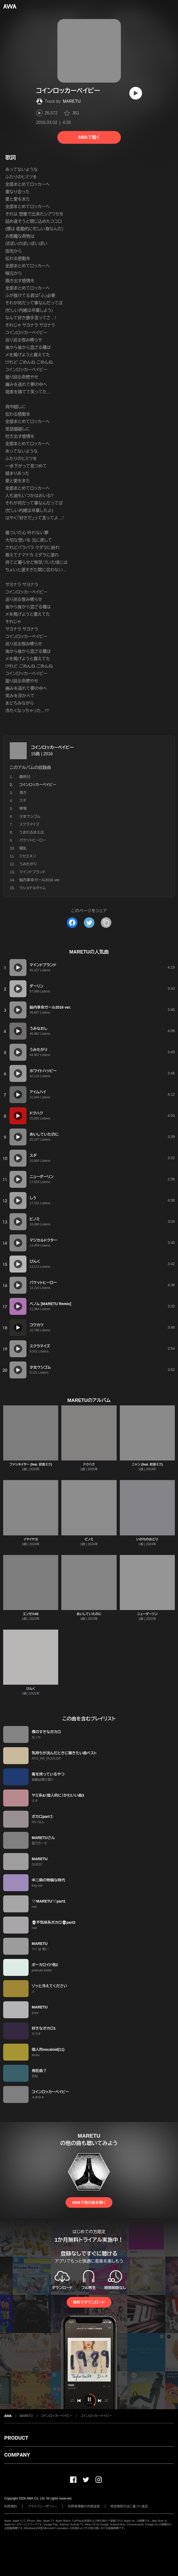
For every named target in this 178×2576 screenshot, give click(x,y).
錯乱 (23, 848)
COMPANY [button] (17, 2455)
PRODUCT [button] (16, 2438)
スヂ (22, 800)
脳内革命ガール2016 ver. (39, 880)
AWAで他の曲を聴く (89, 2202)
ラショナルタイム (32, 888)
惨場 (23, 808)
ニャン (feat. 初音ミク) (147, 1464)
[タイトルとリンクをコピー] (106, 922)
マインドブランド (32, 872)
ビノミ (89, 1539)
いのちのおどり (147, 1539)
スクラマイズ (29, 824)
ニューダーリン (147, 1614)
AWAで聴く (89, 137)
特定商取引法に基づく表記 (129, 2506)
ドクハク (89, 1464)
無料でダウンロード (89, 2302)
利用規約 (10, 2506)
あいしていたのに (88, 1614)
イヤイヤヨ (31, 1539)
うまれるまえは (31, 832)
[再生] (135, 93)
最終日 (24, 777)
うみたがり (28, 864)
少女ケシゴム (29, 816)
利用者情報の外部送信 (84, 2506)
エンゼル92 (31, 1614)
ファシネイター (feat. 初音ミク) (31, 1464)
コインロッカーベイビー (52, 747)
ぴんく (30, 1689)
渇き (23, 792)
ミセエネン (27, 856)
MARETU (72, 101)
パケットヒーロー (32, 840)
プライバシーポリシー (42, 2506)
